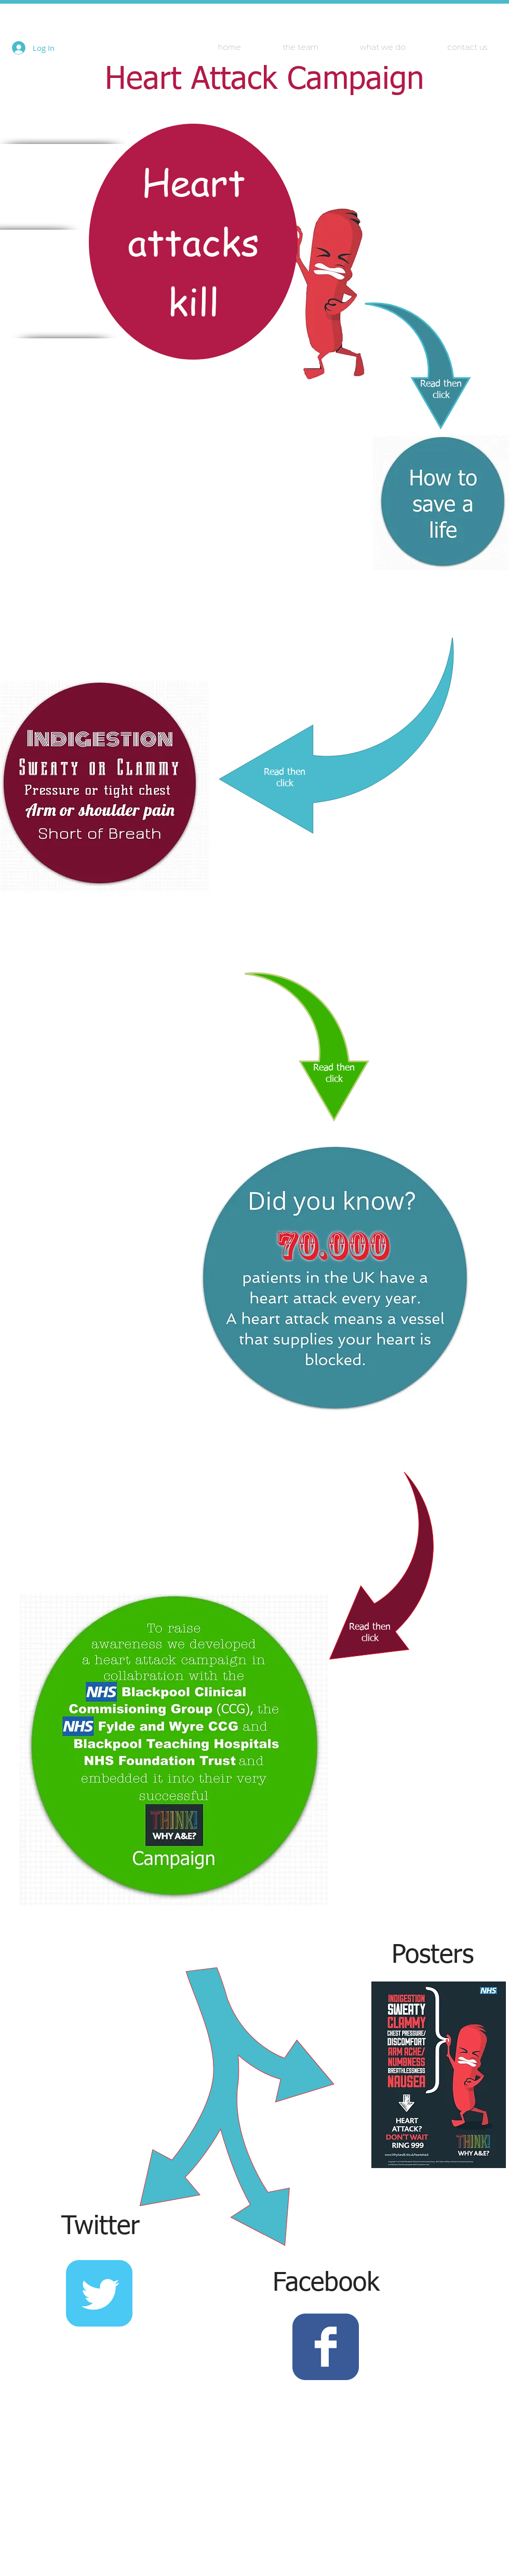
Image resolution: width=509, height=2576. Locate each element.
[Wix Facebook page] (325, 2347)
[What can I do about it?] (441, 502)
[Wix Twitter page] (99, 2293)
